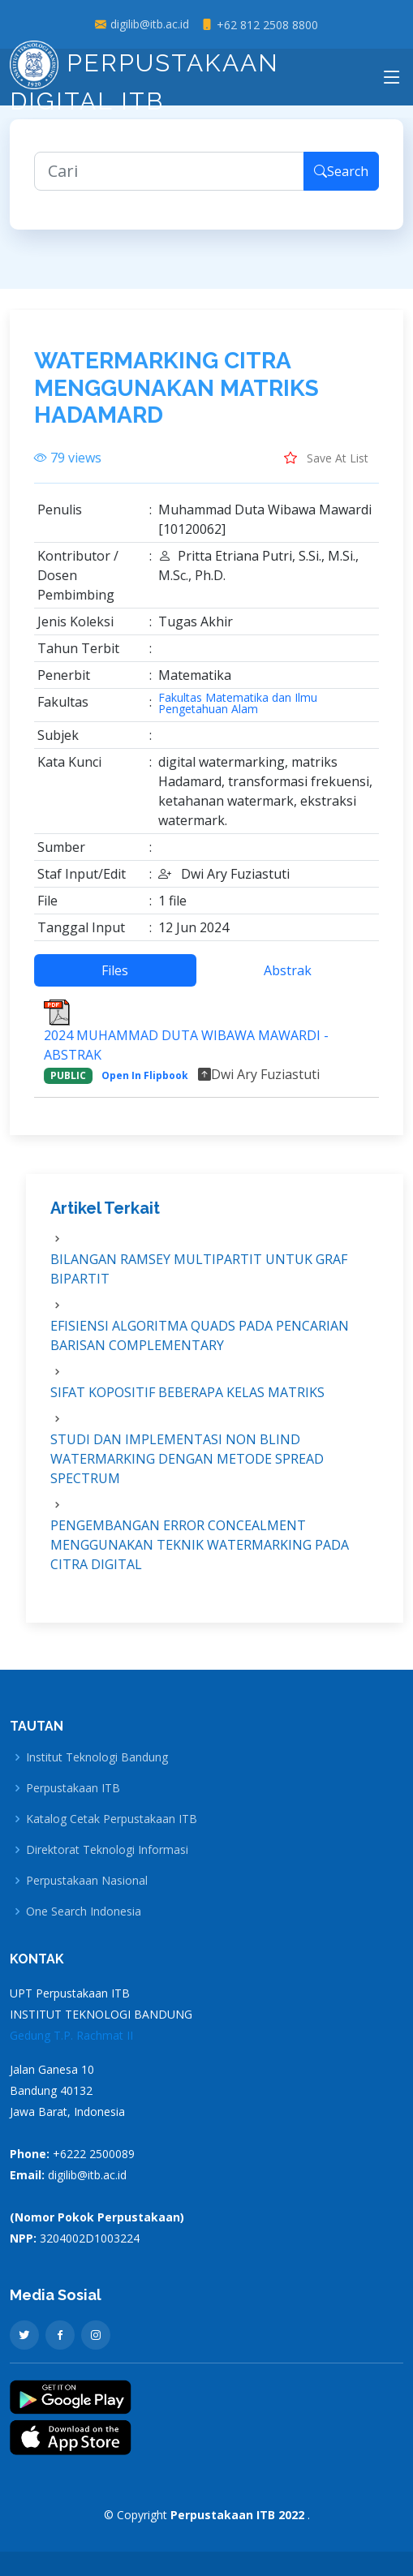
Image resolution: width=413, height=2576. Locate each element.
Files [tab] (114, 979)
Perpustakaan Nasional (87, 1880)
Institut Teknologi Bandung (97, 1757)
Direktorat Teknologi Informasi (107, 1850)
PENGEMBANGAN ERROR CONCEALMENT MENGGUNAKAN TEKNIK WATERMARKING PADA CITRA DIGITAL (199, 1553)
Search (341, 180)
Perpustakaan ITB (73, 1788)
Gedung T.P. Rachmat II (71, 2035)
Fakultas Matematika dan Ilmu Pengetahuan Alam (237, 712)
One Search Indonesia (83, 1911)
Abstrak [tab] (288, 979)
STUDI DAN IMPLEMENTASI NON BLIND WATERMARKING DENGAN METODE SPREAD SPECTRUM (187, 1467)
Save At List (326, 466)
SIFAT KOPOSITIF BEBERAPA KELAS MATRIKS (187, 1401)
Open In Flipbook (144, 1084)
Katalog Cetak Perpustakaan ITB (111, 1819)
